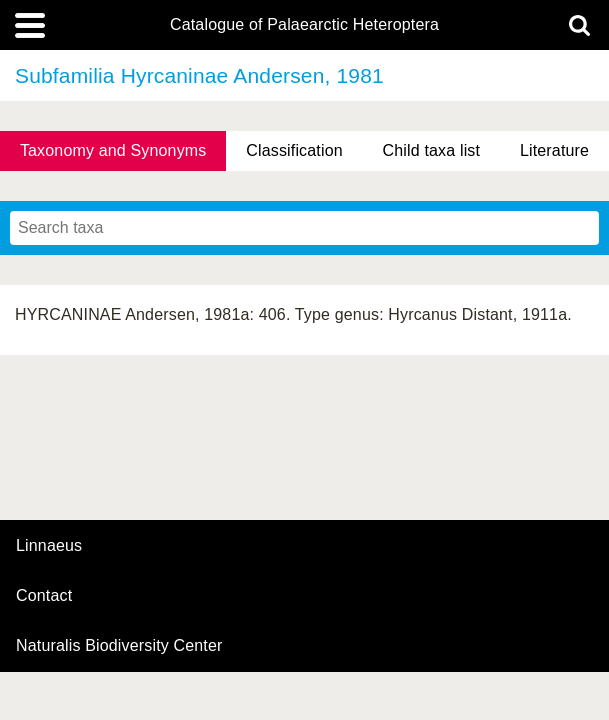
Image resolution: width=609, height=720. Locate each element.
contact (44, 595)
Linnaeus (49, 546)
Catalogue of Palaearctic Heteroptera (304, 25)
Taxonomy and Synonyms (113, 150)
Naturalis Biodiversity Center (119, 646)
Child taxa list (432, 150)
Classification (294, 150)
